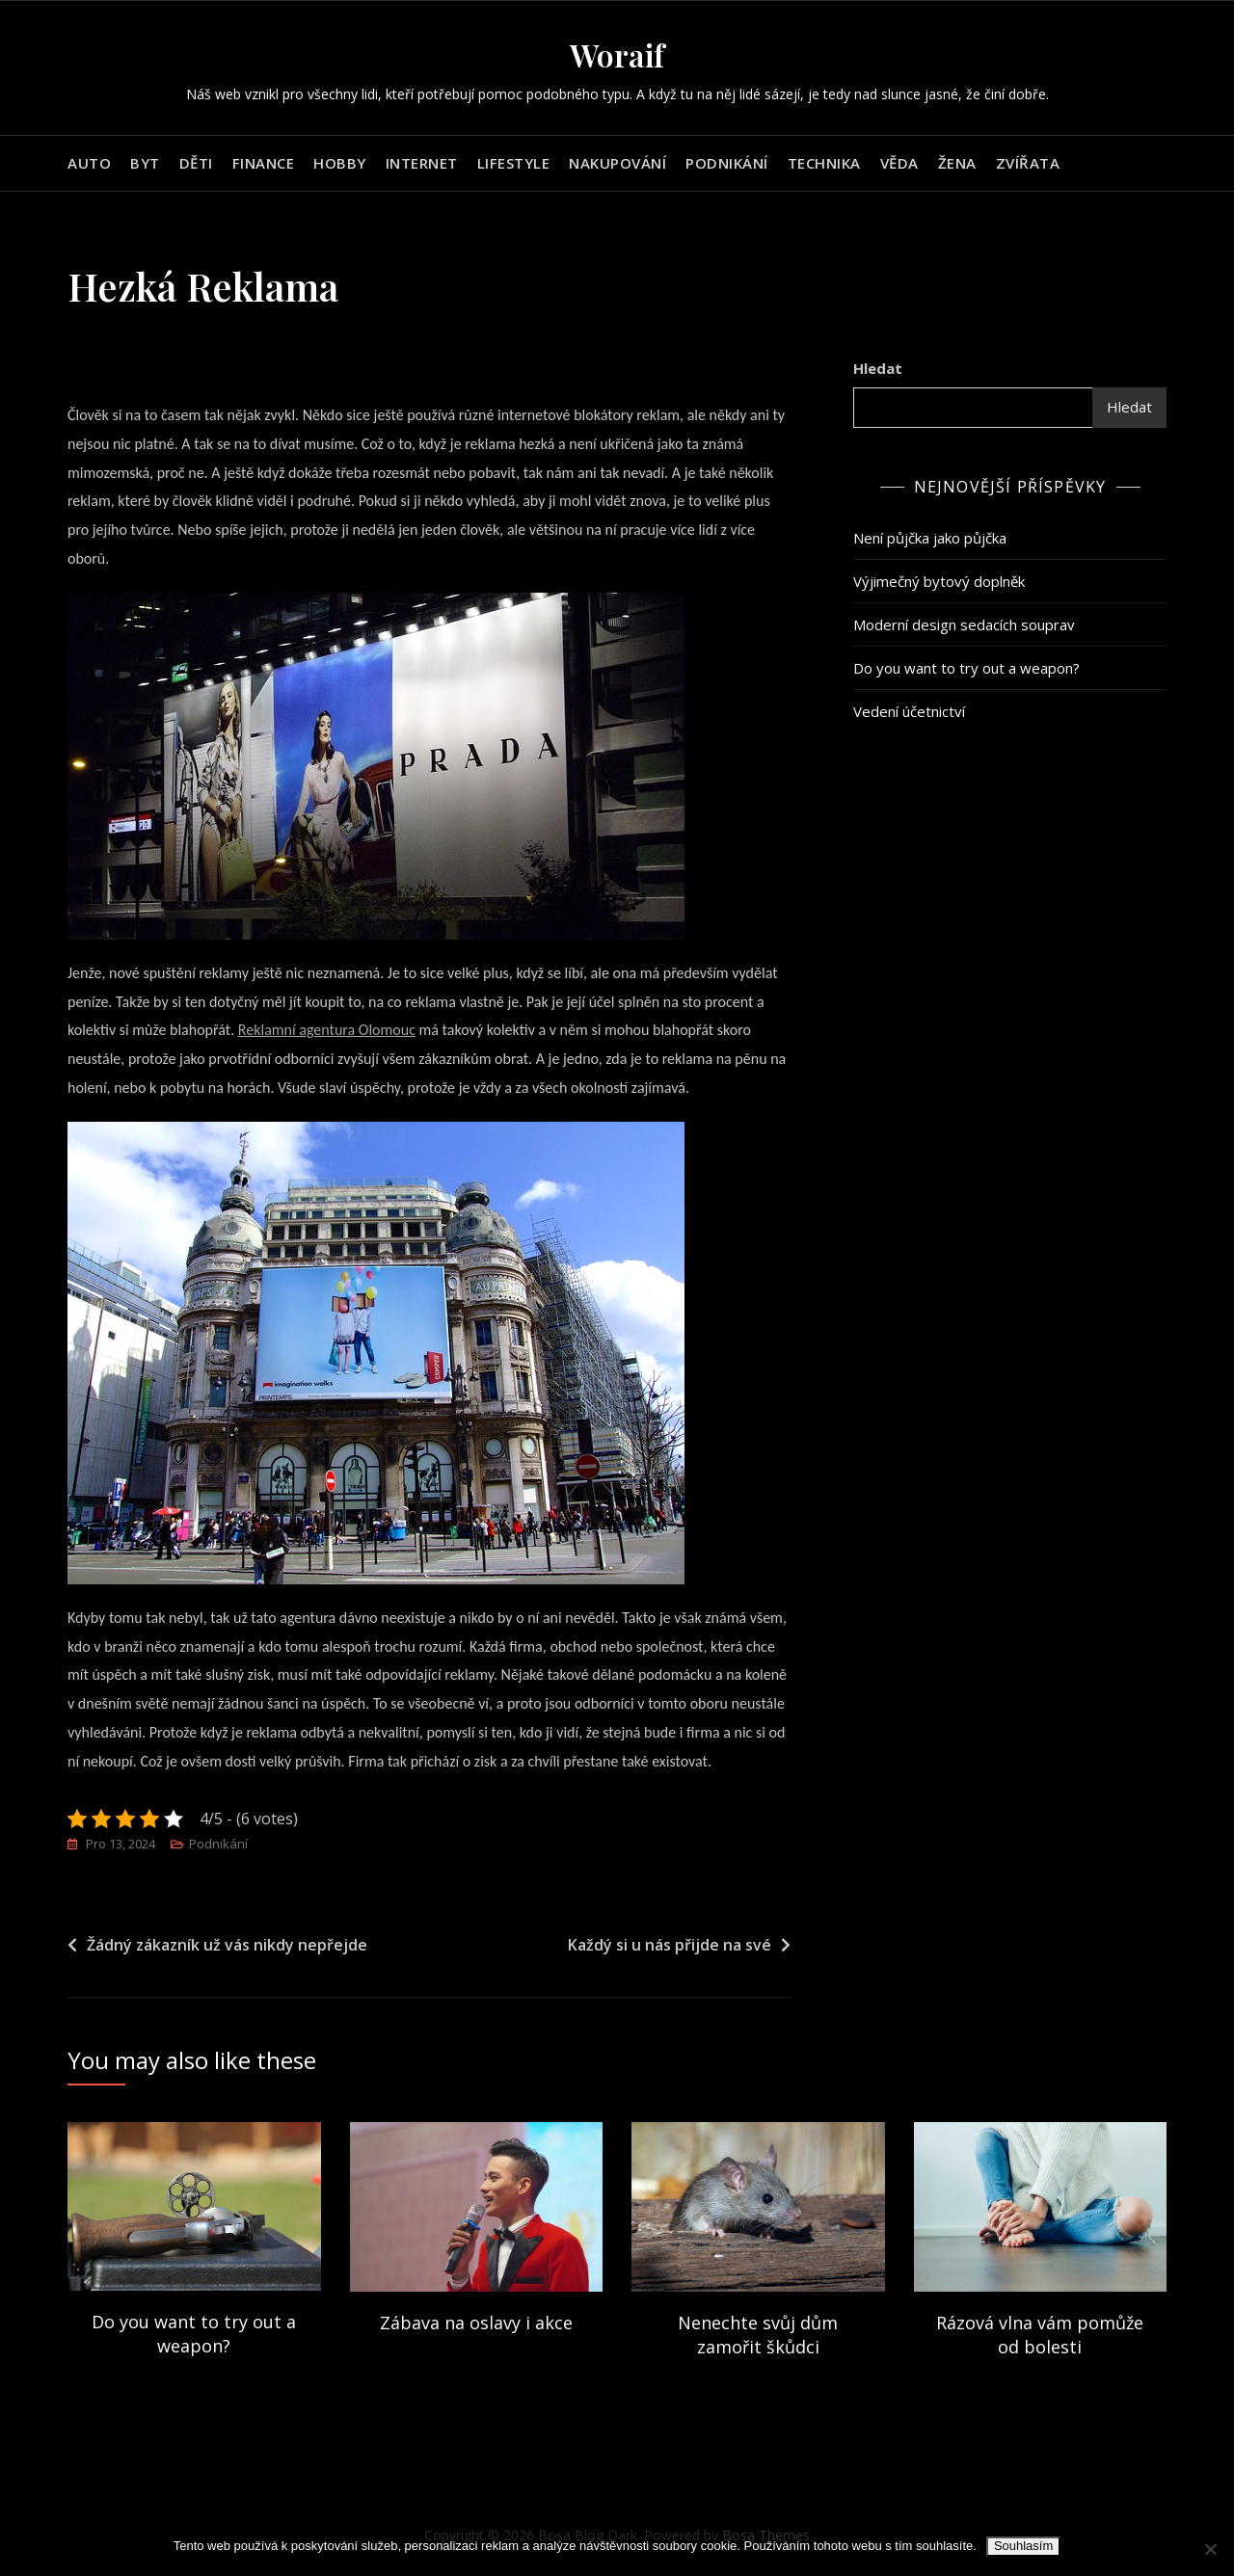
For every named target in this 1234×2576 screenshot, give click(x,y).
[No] (1210, 2549)
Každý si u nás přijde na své (669, 1945)
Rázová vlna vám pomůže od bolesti (1039, 2334)
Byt (145, 163)
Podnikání (726, 163)
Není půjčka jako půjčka (929, 537)
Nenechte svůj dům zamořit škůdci (758, 2334)
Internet (422, 163)
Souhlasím (1023, 2545)
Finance (263, 163)
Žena (957, 163)
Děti (196, 163)
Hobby (339, 163)
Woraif (617, 54)
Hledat (877, 368)
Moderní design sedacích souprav (964, 624)
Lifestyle (513, 163)
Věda (899, 163)
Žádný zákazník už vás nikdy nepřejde (227, 1945)
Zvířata (1028, 163)
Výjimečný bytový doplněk (939, 581)
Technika (824, 163)
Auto (89, 163)
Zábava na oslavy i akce (476, 2322)
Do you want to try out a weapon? (966, 667)
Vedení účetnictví (909, 711)
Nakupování (617, 163)
